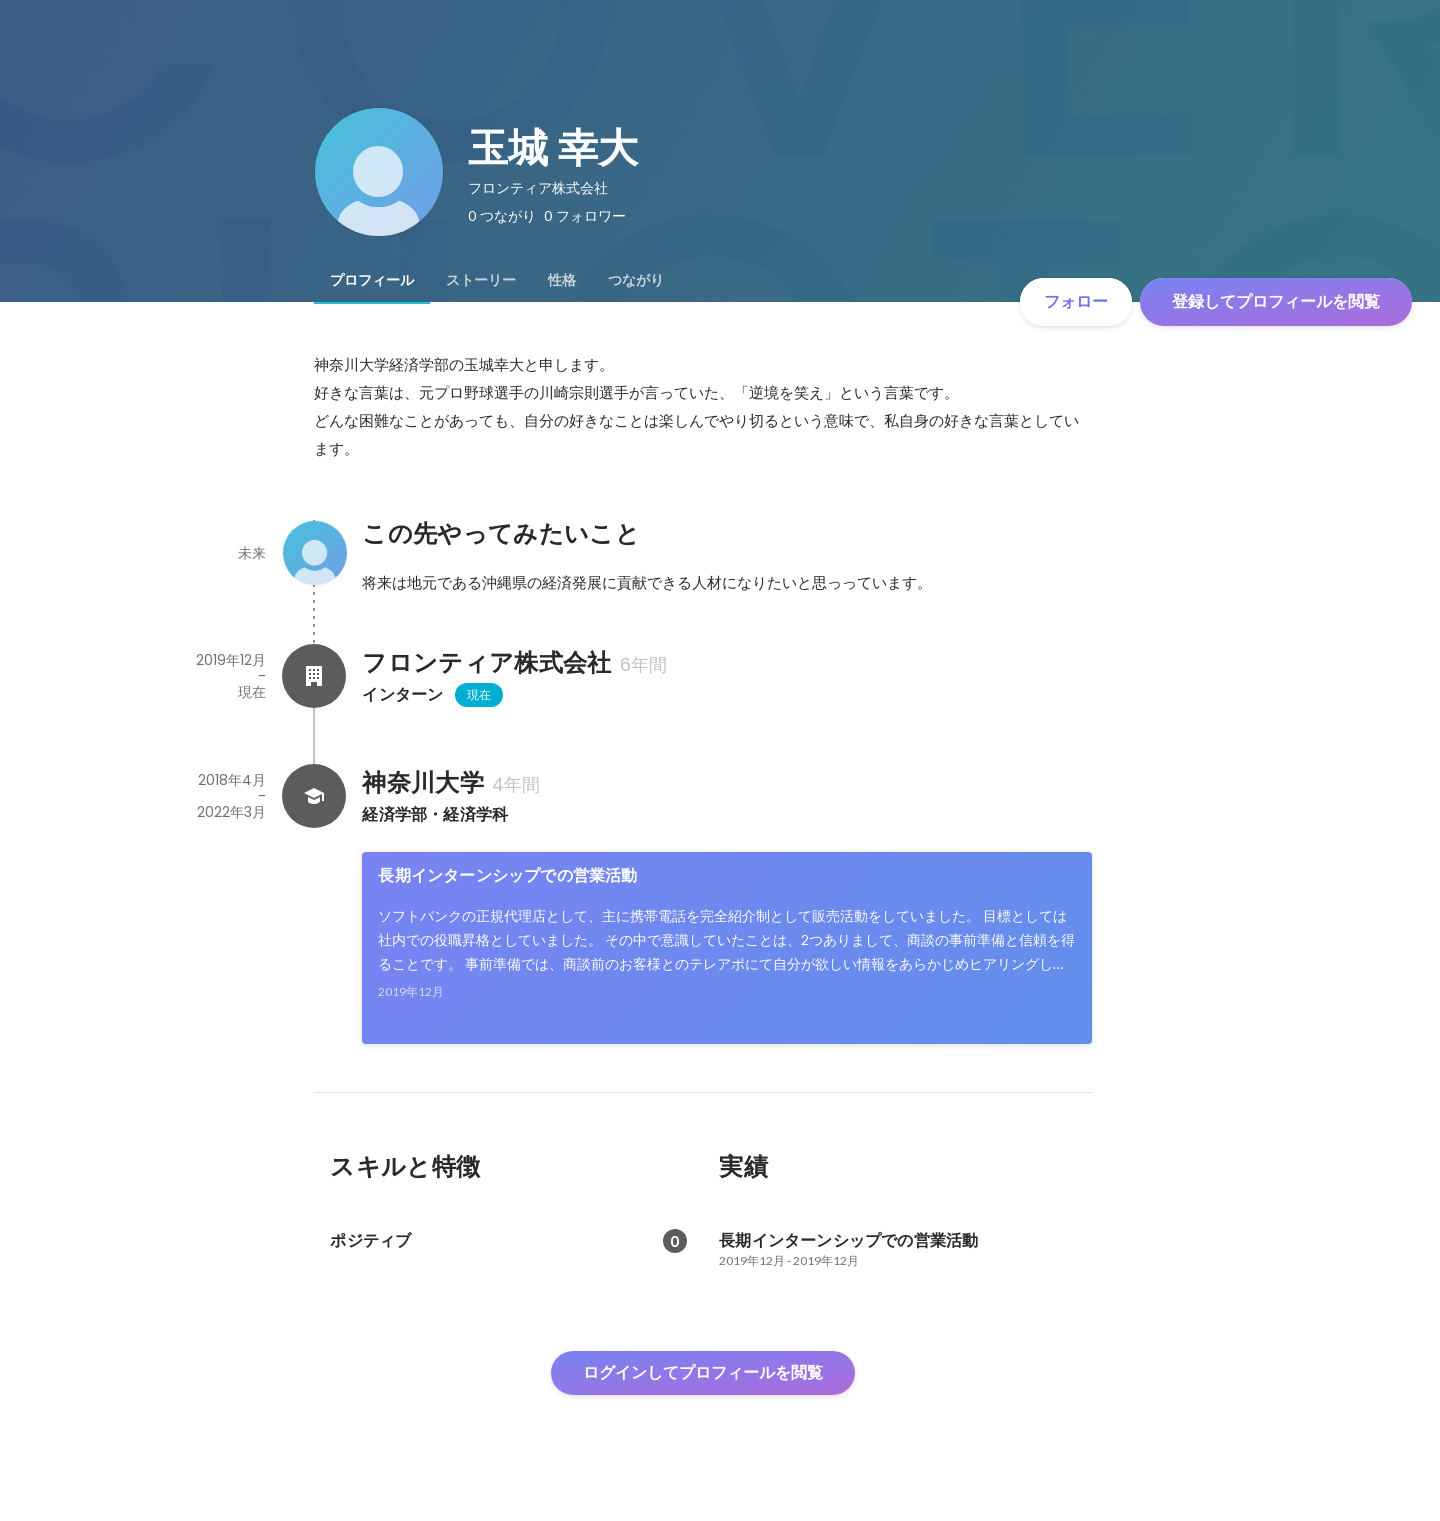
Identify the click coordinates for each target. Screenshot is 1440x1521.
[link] (727, 948)
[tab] (372, 280)
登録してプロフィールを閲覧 (1276, 301)
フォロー (1076, 301)
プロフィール (372, 280)
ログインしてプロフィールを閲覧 (703, 1372)
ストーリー (481, 280)
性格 (562, 280)
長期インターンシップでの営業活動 (507, 875)
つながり (636, 280)
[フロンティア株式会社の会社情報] (314, 676)
